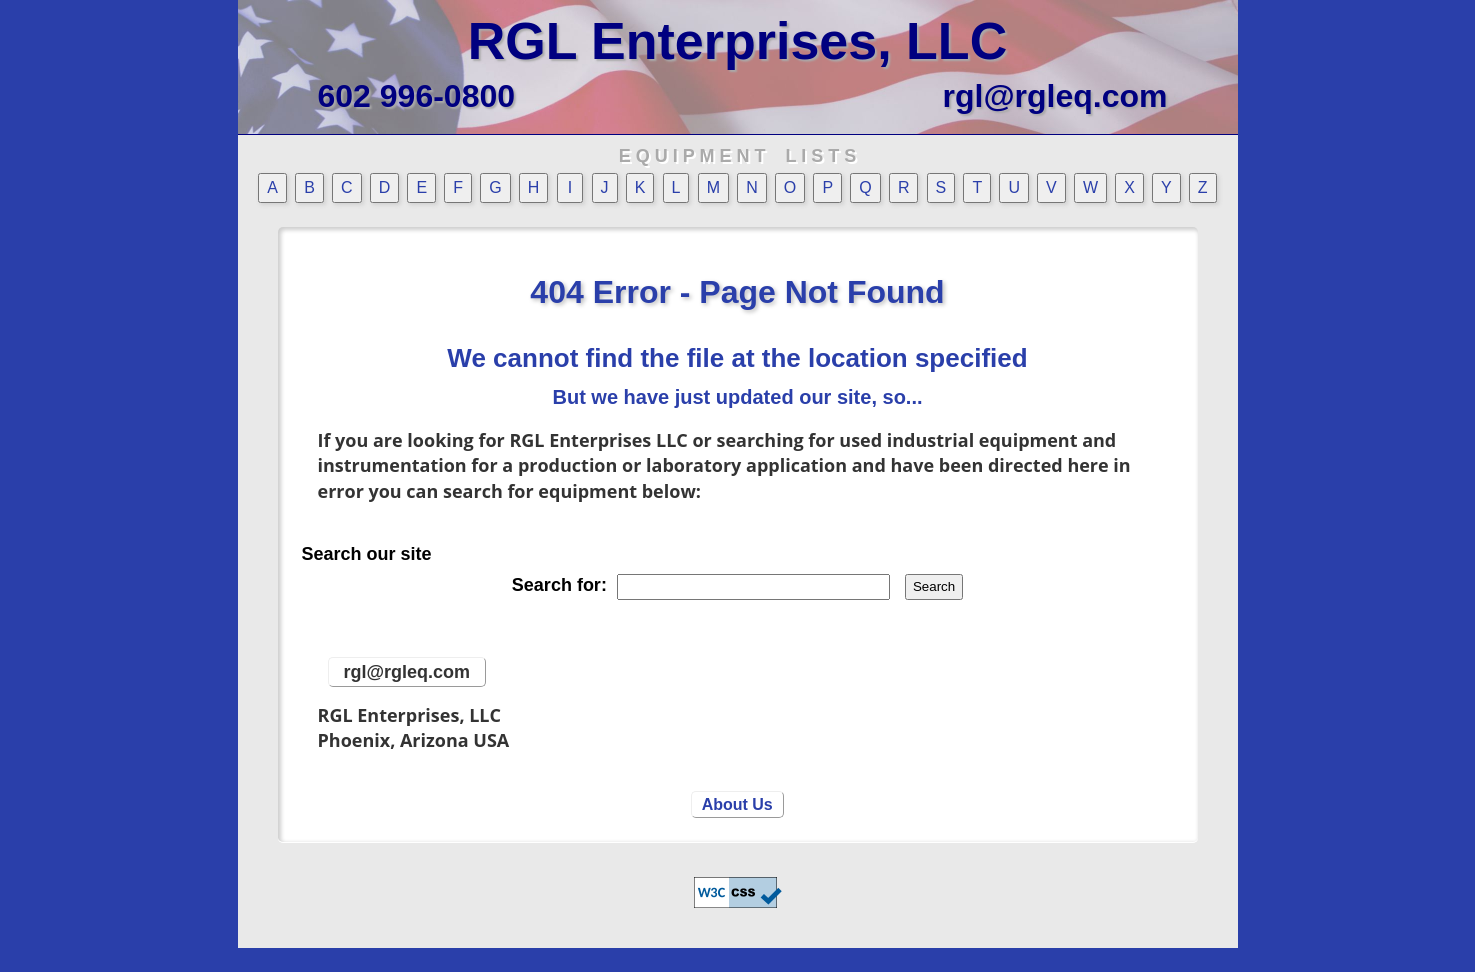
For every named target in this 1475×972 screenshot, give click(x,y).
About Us (737, 804)
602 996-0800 (417, 96)
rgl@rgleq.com (1054, 96)
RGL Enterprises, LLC (737, 41)
